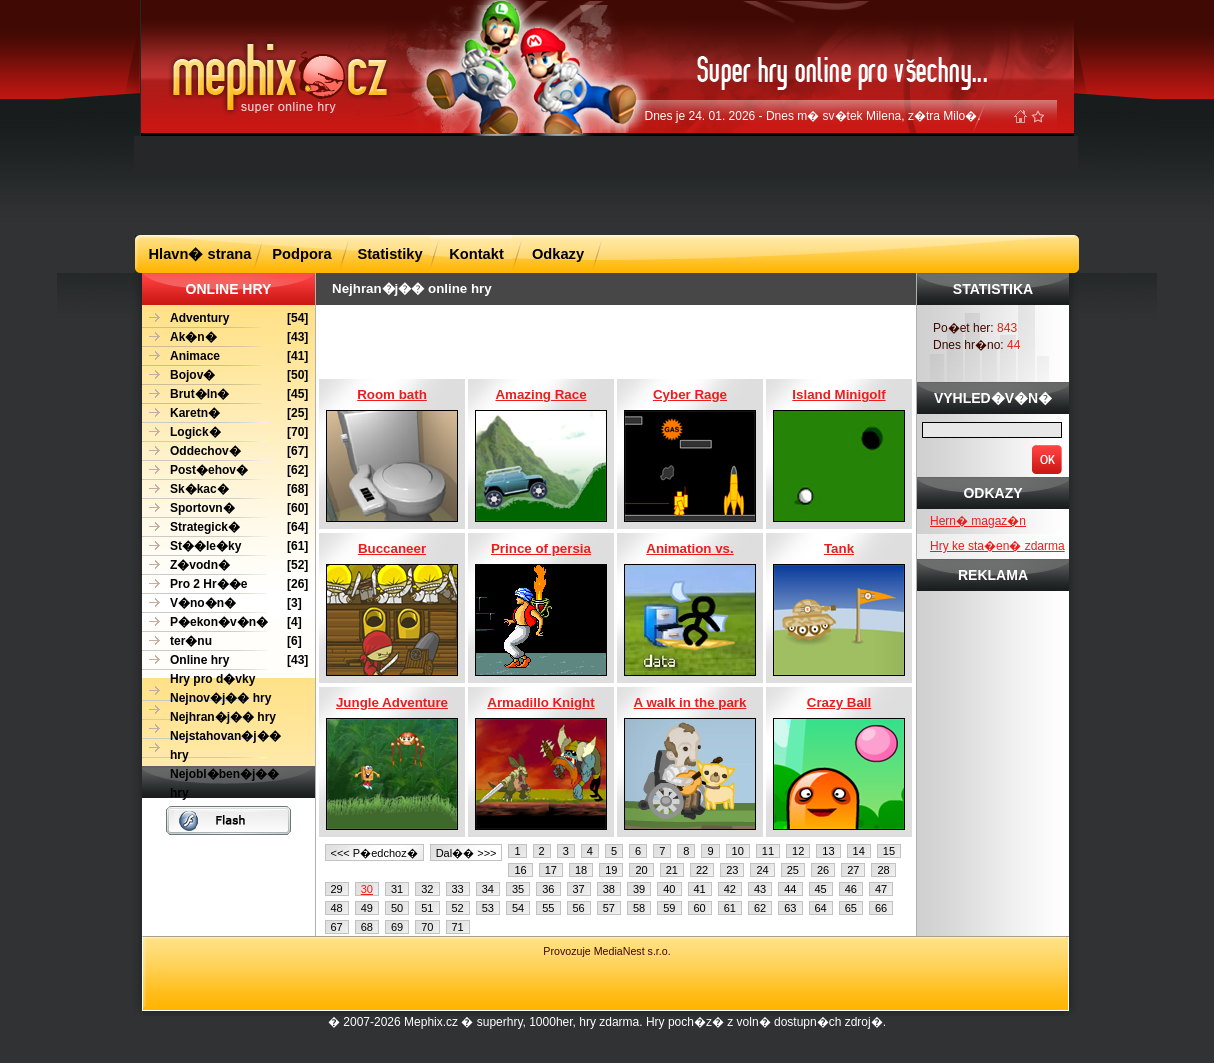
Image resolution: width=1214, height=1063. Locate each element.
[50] (225, 375)
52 (458, 908)
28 (883, 870)
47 (881, 889)
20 (641, 870)
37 (579, 889)
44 (790, 889)
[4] (222, 622)
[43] (225, 337)
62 (760, 908)
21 (672, 870)
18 (581, 870)
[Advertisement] (607, 184)
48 (337, 908)
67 (337, 927)
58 (639, 908)
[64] (225, 527)
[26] (225, 584)
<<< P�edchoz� (374, 853)
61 (730, 908)
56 (579, 908)
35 (518, 889)
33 (458, 889)
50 (397, 908)
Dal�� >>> (466, 853)
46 (851, 889)
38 (609, 889)
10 (738, 851)
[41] (225, 356)
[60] (225, 508)
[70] (225, 432)
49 (367, 908)
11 (768, 851)
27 (853, 870)
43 (760, 889)
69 (397, 927)
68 (367, 927)
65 (851, 908)
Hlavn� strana (200, 254)
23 (732, 870)
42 (730, 889)
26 (823, 870)
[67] (225, 451)
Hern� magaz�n (978, 521)
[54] (225, 318)
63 (790, 908)
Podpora (301, 254)
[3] (222, 603)
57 (609, 908)
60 (700, 908)
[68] (225, 489)
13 (828, 851)
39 (639, 889)
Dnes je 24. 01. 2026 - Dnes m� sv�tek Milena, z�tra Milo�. (813, 116)
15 (889, 851)
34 (488, 889)
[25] (225, 413)
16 (520, 870)
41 (700, 889)
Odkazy (558, 254)
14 (859, 851)
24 (762, 870)
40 (669, 889)
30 (367, 889)
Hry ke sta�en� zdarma (997, 546)
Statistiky (389, 254)
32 (427, 889)
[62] (225, 470)
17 (551, 870)
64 (821, 908)
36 (548, 889)
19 (611, 870)
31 (397, 889)
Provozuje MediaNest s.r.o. (606, 951)
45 (821, 889)
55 (548, 908)
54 (518, 908)
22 (702, 870)
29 (337, 889)
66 (881, 908)
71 (458, 927)
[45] (225, 394)
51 (427, 908)
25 (793, 870)
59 (669, 908)
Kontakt (476, 254)
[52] (225, 565)
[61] (225, 546)
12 (798, 851)
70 (427, 927)
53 (488, 908)
